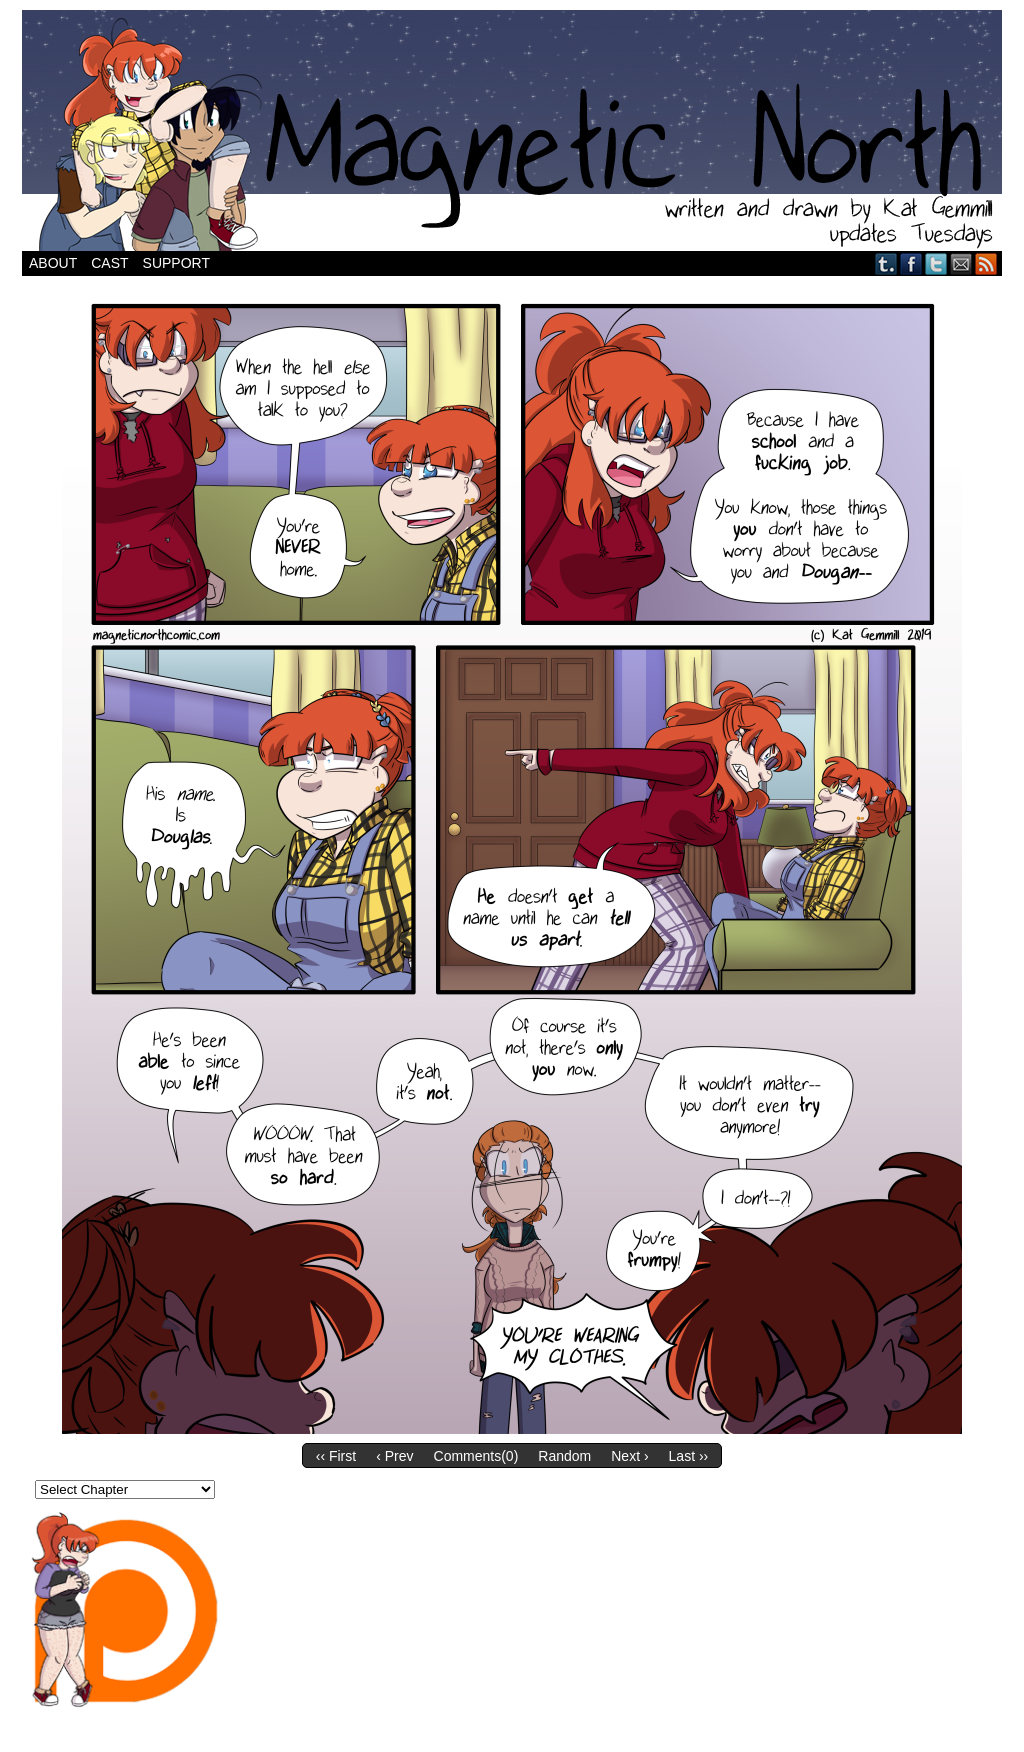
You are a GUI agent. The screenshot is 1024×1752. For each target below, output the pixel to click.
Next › (629, 1456)
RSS (986, 263)
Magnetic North (512, 130)
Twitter (936, 263)
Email (961, 263)
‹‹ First (336, 1456)
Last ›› (689, 1456)
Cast (109, 263)
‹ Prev (394, 1456)
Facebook (911, 263)
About (53, 263)
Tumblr (886, 263)
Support (176, 263)
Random (564, 1456)
